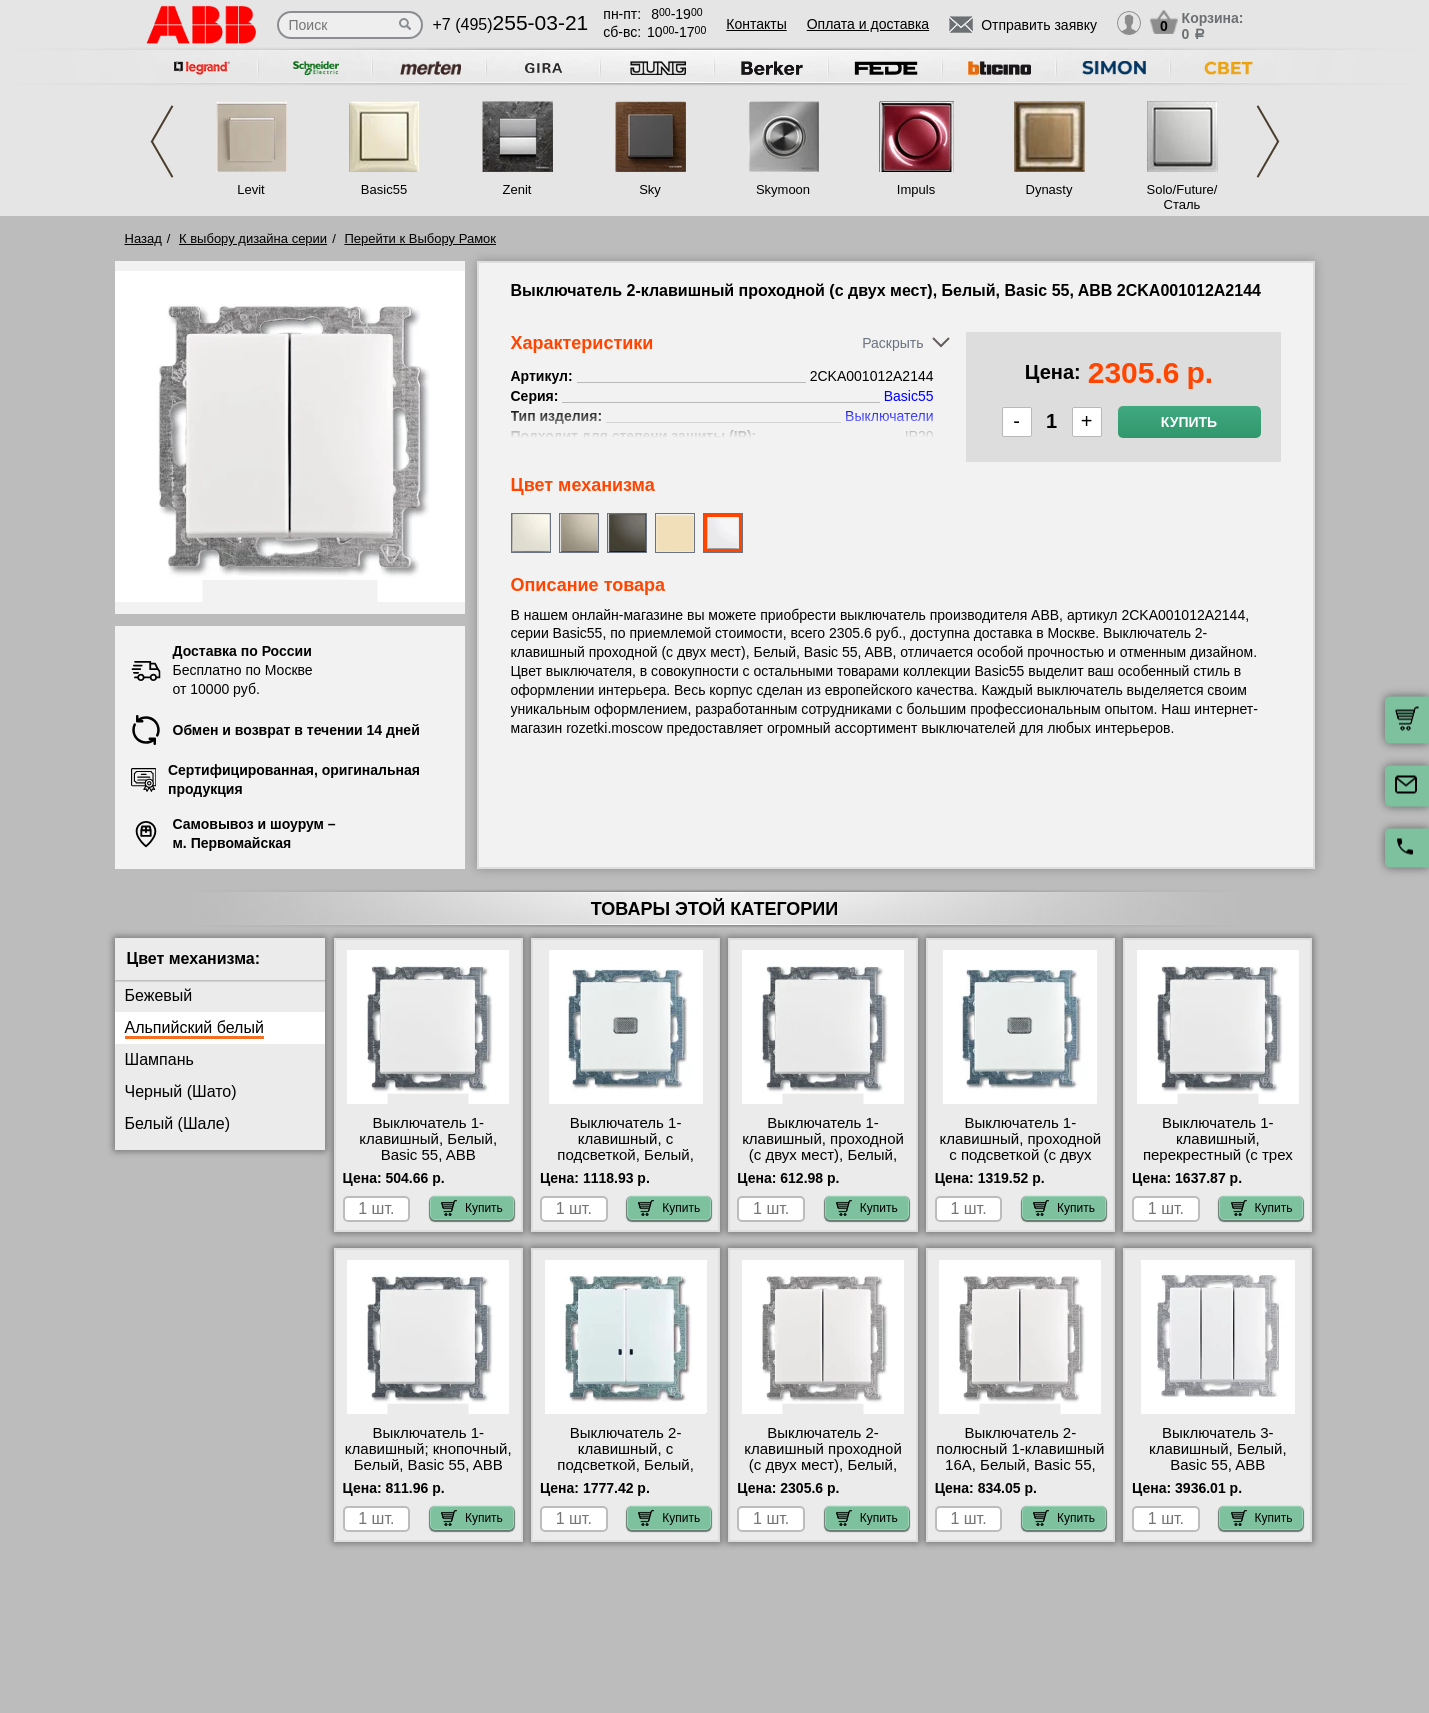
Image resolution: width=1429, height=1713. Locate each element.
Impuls (916, 189)
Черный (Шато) (181, 1091)
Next (1268, 141)
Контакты (756, 24)
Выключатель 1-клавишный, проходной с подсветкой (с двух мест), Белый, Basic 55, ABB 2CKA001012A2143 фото (1020, 1163)
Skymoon (783, 189)
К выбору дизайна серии (253, 238)
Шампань (159, 1059)
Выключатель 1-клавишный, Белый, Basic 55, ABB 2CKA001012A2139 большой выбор (428, 1155)
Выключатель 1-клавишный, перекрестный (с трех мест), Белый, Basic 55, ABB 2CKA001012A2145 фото (1217, 1163)
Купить (1189, 422)
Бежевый (159, 995)
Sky (650, 189)
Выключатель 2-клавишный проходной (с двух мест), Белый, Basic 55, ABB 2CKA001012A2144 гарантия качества (823, 1473)
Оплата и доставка (868, 24)
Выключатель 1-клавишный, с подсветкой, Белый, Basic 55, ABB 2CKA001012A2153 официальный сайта (626, 1163)
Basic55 (384, 189)
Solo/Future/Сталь (1182, 197)
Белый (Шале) (178, 1123)
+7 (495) (511, 24)
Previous (162, 141)
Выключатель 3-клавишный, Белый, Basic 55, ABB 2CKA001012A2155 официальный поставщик (1218, 1473)
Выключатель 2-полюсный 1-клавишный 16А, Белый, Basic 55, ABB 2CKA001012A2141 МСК (1020, 1465)
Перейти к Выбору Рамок (420, 238)
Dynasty (1049, 189)
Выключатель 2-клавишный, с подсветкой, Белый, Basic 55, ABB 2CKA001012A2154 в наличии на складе (625, 1473)
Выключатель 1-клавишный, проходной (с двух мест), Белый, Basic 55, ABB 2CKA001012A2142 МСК (823, 1155)
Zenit (517, 189)
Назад (143, 238)
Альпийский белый (194, 1027)
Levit (250, 189)
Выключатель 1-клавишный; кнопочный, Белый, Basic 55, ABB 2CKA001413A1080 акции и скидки (428, 1465)
